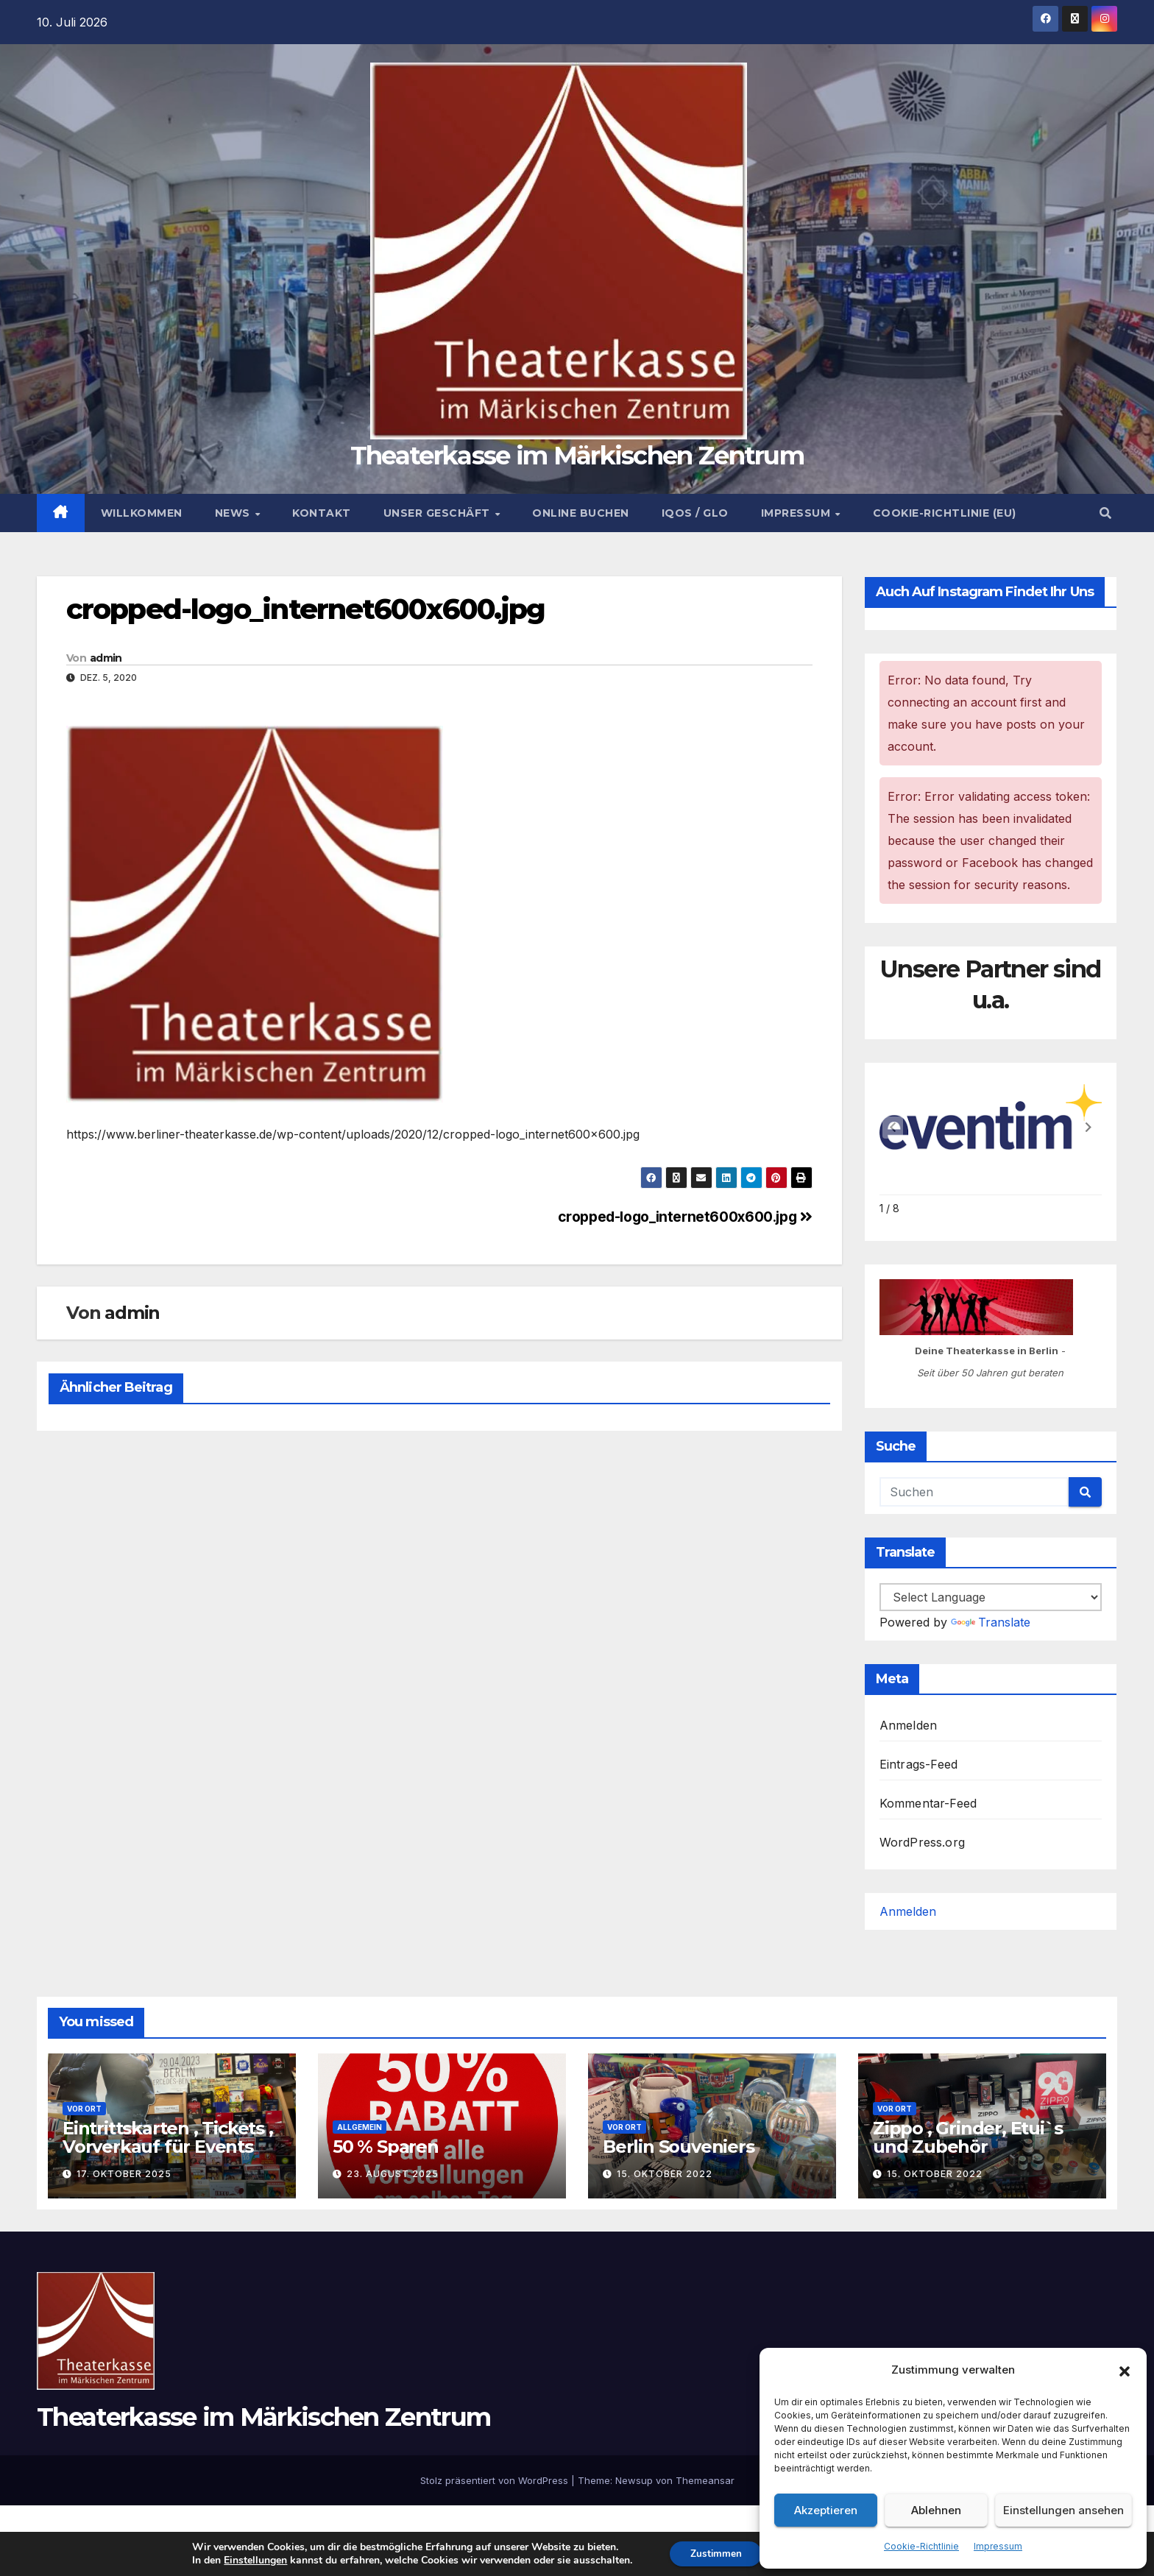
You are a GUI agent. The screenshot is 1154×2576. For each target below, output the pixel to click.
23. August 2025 (393, 2173)
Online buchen (580, 513)
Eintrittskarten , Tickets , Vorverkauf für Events (168, 2137)
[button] (1124, 2370)
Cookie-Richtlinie (921, 2546)
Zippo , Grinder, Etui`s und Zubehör (967, 2137)
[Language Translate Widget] (990, 1597)
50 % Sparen (386, 2146)
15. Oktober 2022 (664, 2173)
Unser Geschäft (438, 513)
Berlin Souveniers (678, 2146)
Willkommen (142, 513)
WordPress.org (922, 1842)
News (234, 513)
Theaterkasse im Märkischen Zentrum (577, 455)
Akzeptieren (825, 2510)
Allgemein (359, 2127)
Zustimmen (710, 2553)
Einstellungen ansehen (1063, 2510)
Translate (990, 1622)
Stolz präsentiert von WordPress (495, 2480)
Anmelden (908, 1725)
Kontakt (321, 513)
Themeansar (705, 2480)
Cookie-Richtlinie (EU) (944, 513)
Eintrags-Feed (918, 1764)
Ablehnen (936, 2510)
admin (106, 658)
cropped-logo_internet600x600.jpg (305, 609)
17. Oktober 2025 (124, 2173)
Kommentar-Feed (928, 1803)
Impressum (998, 2546)
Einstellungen (248, 2559)
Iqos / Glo (695, 513)
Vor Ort (84, 2108)
